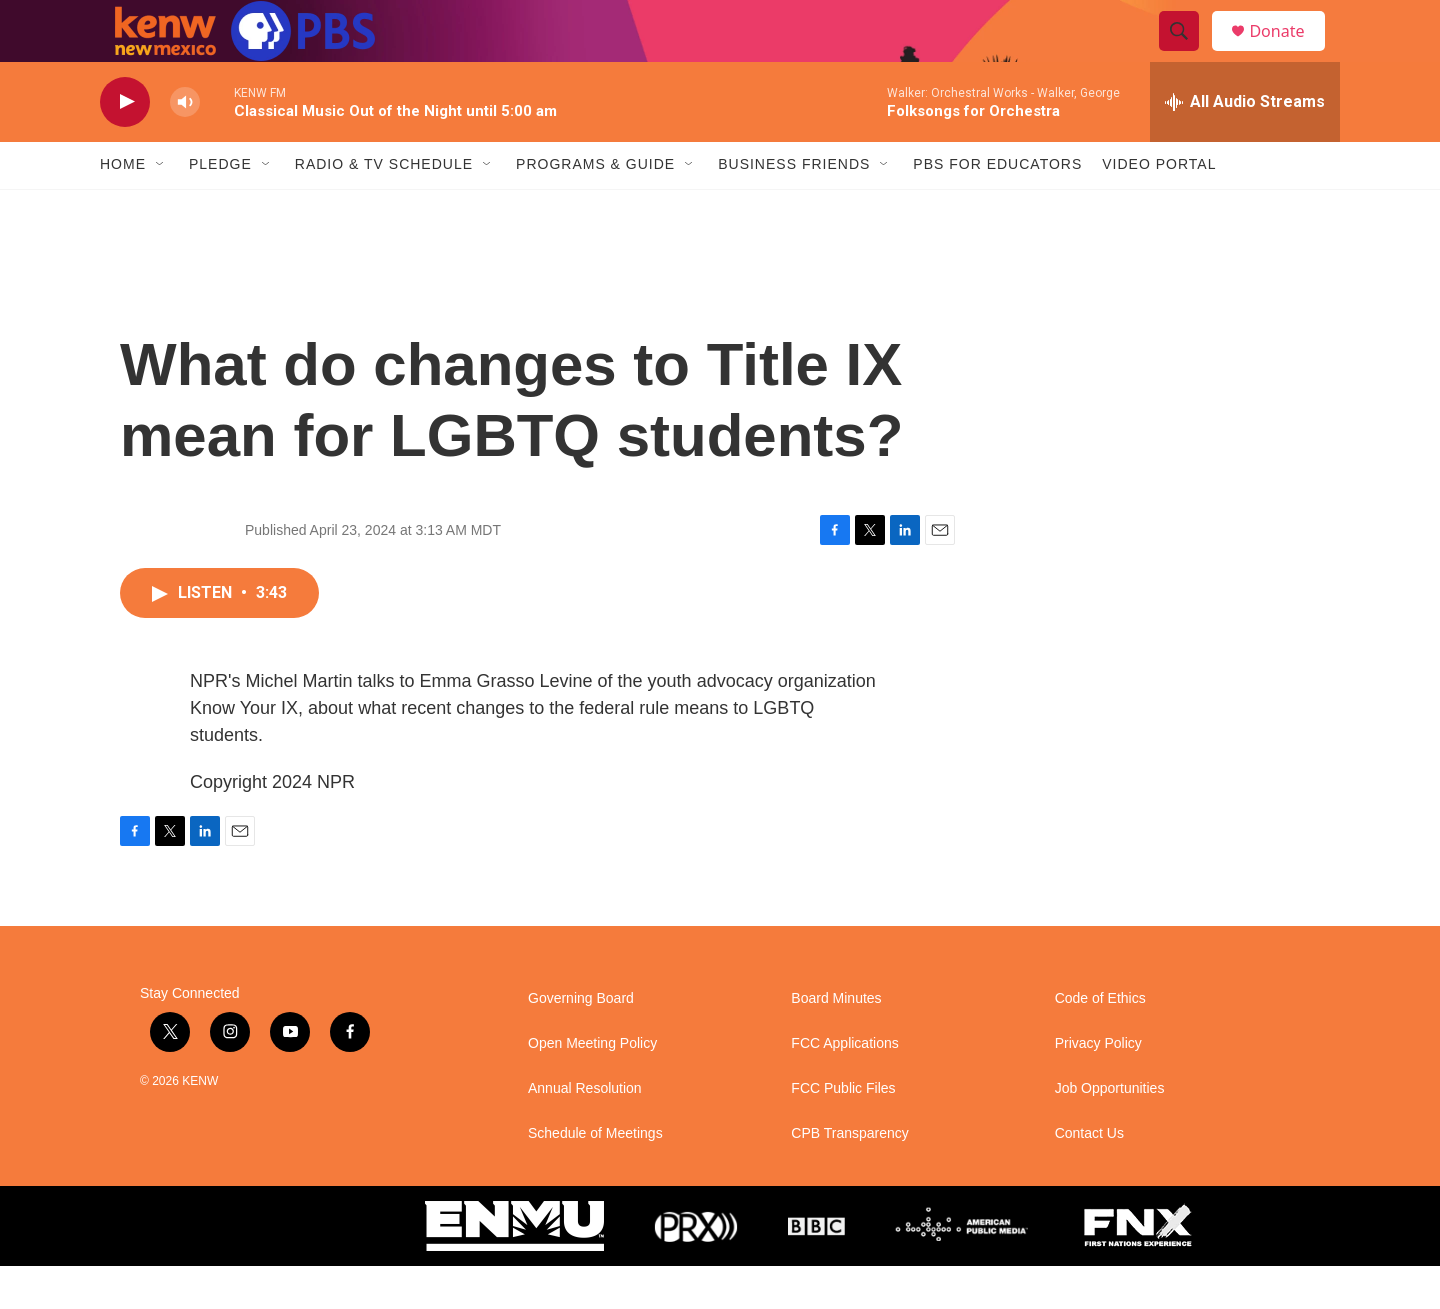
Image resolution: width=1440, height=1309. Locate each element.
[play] (125, 145)
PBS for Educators (997, 208)
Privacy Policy (1098, 1086)
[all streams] (1245, 145)
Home (123, 208)
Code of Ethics (1100, 1041)
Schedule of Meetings (595, 1176)
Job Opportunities (1110, 1131)
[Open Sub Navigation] (161, 208)
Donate (1289, 52)
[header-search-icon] (1188, 53)
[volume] (185, 145)
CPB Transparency (850, 1176)
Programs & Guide (595, 208)
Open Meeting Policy (592, 1086)
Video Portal (1159, 208)
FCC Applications (844, 1086)
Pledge (220, 208)
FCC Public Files (843, 1131)
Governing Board (581, 1041)
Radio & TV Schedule (384, 208)
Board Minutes (836, 1041)
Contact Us (1089, 1176)
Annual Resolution (585, 1131)
